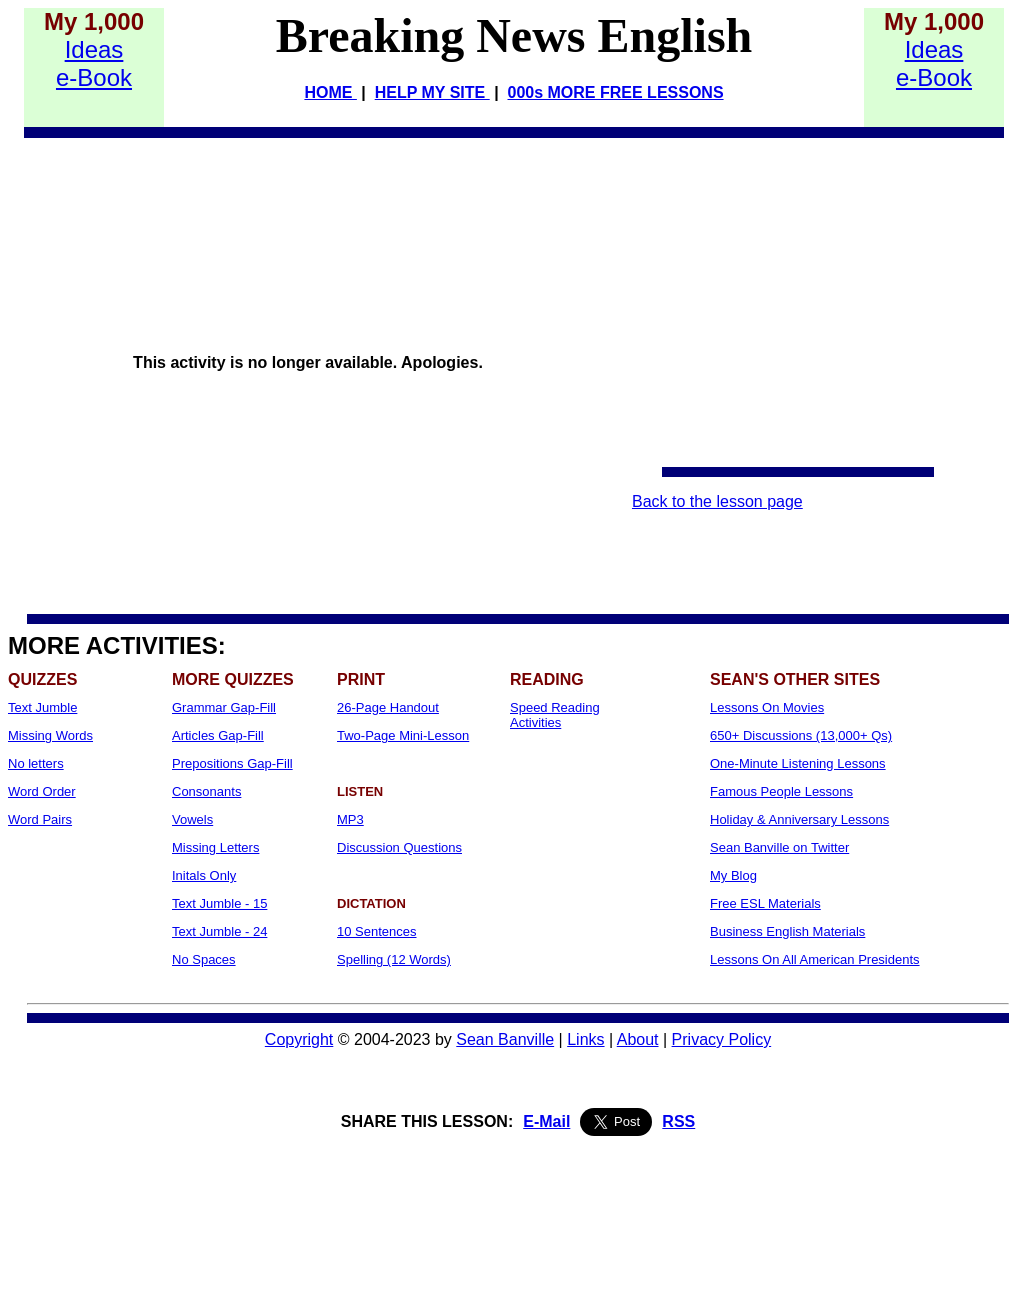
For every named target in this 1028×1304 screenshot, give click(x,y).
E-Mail (546, 1121)
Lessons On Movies (767, 707)
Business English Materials (787, 931)
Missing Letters (215, 847)
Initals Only (204, 875)
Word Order (42, 791)
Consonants (206, 791)
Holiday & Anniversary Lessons (799, 819)
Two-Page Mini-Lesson (403, 735)
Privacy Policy (722, 1039)
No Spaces (204, 959)
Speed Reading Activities (555, 715)
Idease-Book (94, 63)
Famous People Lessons (781, 791)
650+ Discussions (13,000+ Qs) (801, 735)
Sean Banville (505, 1039)
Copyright (299, 1039)
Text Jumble (42, 707)
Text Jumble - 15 (219, 903)
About (638, 1039)
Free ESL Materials (765, 903)
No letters (36, 763)
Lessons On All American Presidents (815, 959)
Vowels (192, 819)
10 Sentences (377, 931)
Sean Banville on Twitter (779, 847)
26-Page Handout (388, 707)
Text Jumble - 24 (219, 931)
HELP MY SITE (432, 92)
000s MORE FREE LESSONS (616, 92)
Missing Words (50, 735)
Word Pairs (40, 819)
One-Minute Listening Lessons (798, 763)
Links (585, 1039)
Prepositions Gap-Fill (232, 763)
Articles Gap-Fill (218, 735)
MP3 (350, 819)
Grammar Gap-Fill (224, 707)
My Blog (733, 875)
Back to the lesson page (717, 501)
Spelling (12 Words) (394, 959)
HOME (330, 92)
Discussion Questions (399, 847)
